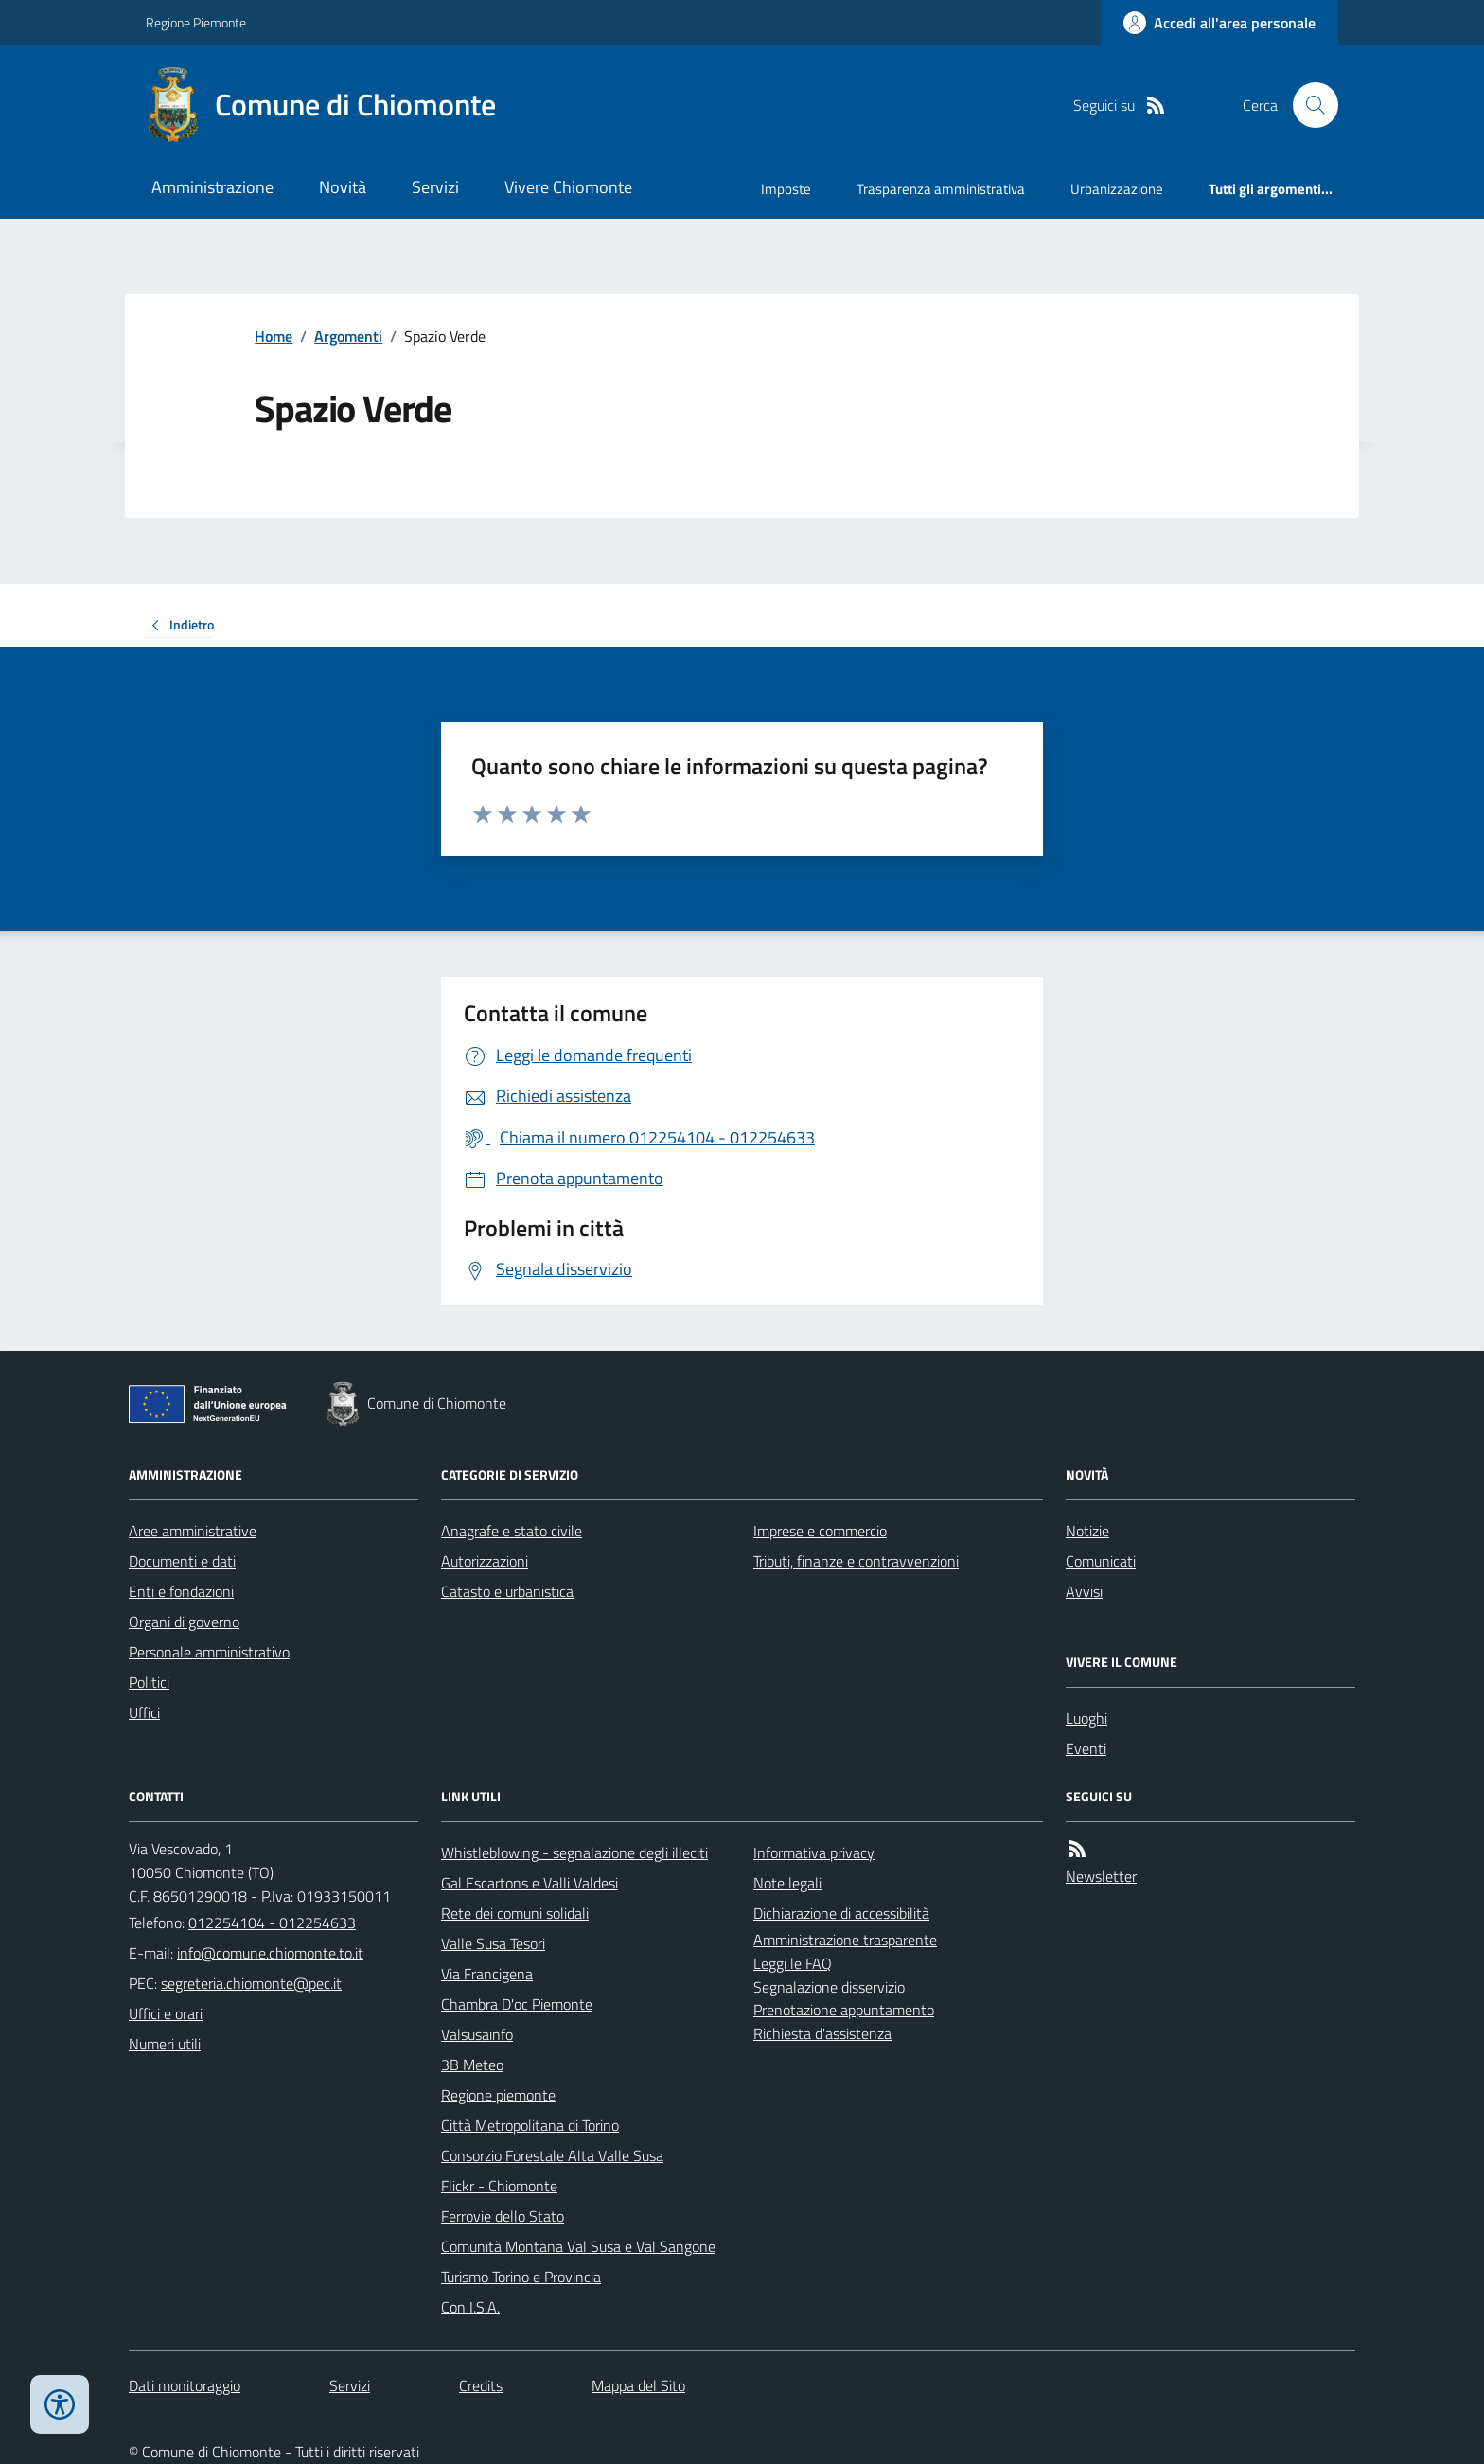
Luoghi (1086, 1718)
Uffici (144, 1712)
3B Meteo (472, 2064)
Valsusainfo (477, 2034)
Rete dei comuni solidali (515, 1913)
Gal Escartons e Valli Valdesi (529, 1882)
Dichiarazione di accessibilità (841, 1913)
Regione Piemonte (196, 22)
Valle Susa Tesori (493, 1943)
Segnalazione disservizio (829, 1987)
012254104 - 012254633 (272, 1922)
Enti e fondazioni (181, 1591)
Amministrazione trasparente (845, 1939)
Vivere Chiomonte (568, 187)
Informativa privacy (813, 1852)
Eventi (1086, 1748)
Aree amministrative (192, 1530)
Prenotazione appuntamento (843, 2009)
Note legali (787, 1882)
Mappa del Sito (638, 2385)
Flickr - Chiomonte (499, 2185)
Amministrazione (212, 187)
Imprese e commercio (820, 1530)
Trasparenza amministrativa (941, 189)
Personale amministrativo (209, 1651)
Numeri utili (165, 2043)
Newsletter (1101, 1876)
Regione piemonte (498, 2094)
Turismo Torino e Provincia (521, 2276)
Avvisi (1084, 1591)
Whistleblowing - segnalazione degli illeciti (574, 1852)
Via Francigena (487, 1973)
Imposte (786, 189)
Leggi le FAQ (792, 1963)
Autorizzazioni (484, 1561)
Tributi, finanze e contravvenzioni (856, 1561)
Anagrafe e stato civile (511, 1530)
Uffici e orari (166, 2013)
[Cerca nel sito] (1308, 105)
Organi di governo (184, 1621)
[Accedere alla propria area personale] (1219, 22)
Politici (149, 1682)
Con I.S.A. (470, 2307)
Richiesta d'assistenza (822, 2033)
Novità (342, 187)
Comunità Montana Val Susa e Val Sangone (578, 2246)
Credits (481, 2385)
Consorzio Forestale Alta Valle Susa (552, 2155)
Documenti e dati (182, 1561)
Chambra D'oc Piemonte (516, 2004)
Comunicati (1101, 1561)
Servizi (435, 187)
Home (273, 336)
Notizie (1087, 1530)
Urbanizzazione (1116, 189)
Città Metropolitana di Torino (530, 2125)
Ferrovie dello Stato (502, 2216)
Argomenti (348, 336)
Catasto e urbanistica (507, 1591)
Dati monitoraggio (184, 2385)
